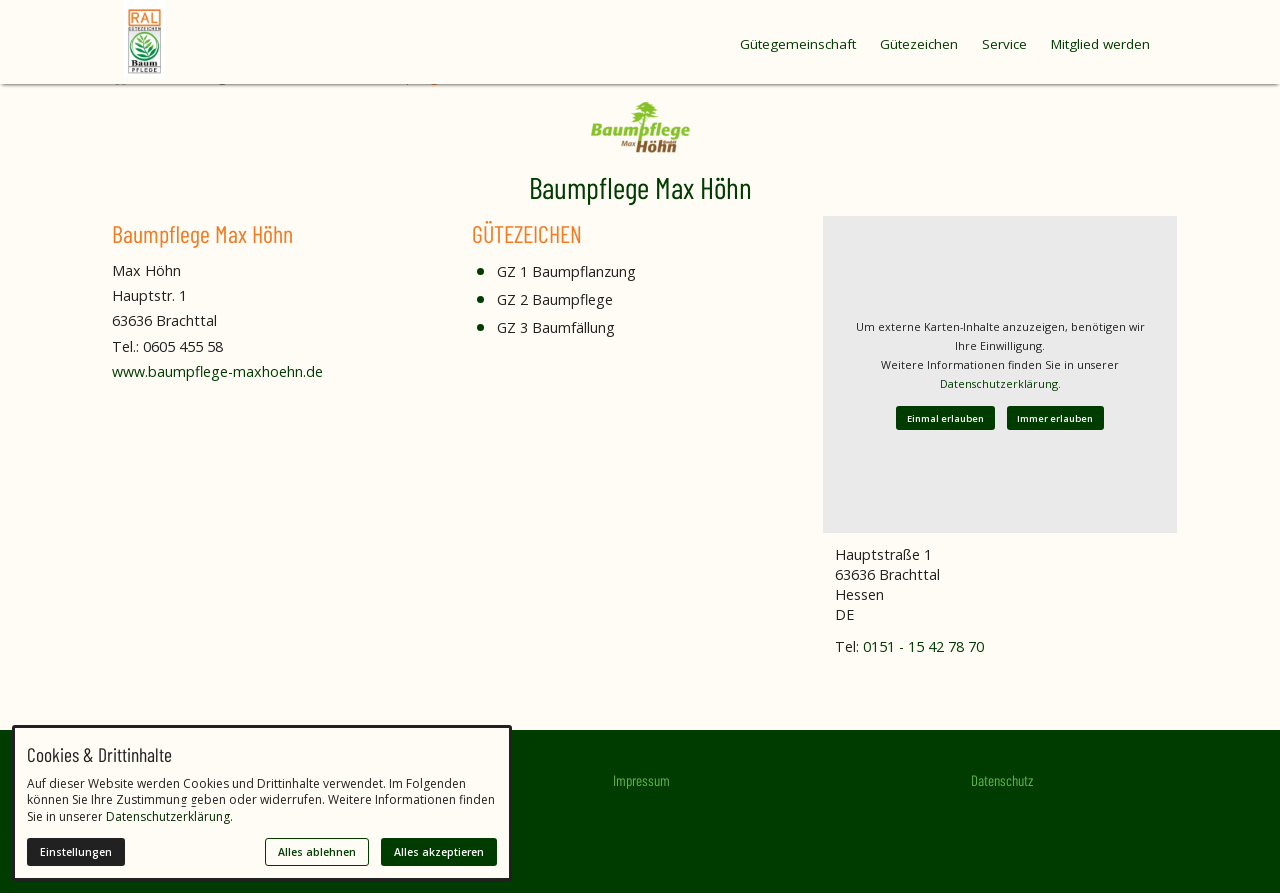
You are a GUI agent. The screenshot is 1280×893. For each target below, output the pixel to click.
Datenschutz (1002, 780)
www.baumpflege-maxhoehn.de (217, 371)
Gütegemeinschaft (798, 44)
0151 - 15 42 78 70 (923, 646)
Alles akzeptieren (439, 852)
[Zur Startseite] (184, 39)
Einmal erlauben (945, 418)
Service (1004, 44)
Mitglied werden (1100, 44)
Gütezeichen (919, 44)
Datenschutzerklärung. (1000, 383)
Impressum (641, 780)
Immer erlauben (1055, 418)
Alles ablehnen (317, 852)
